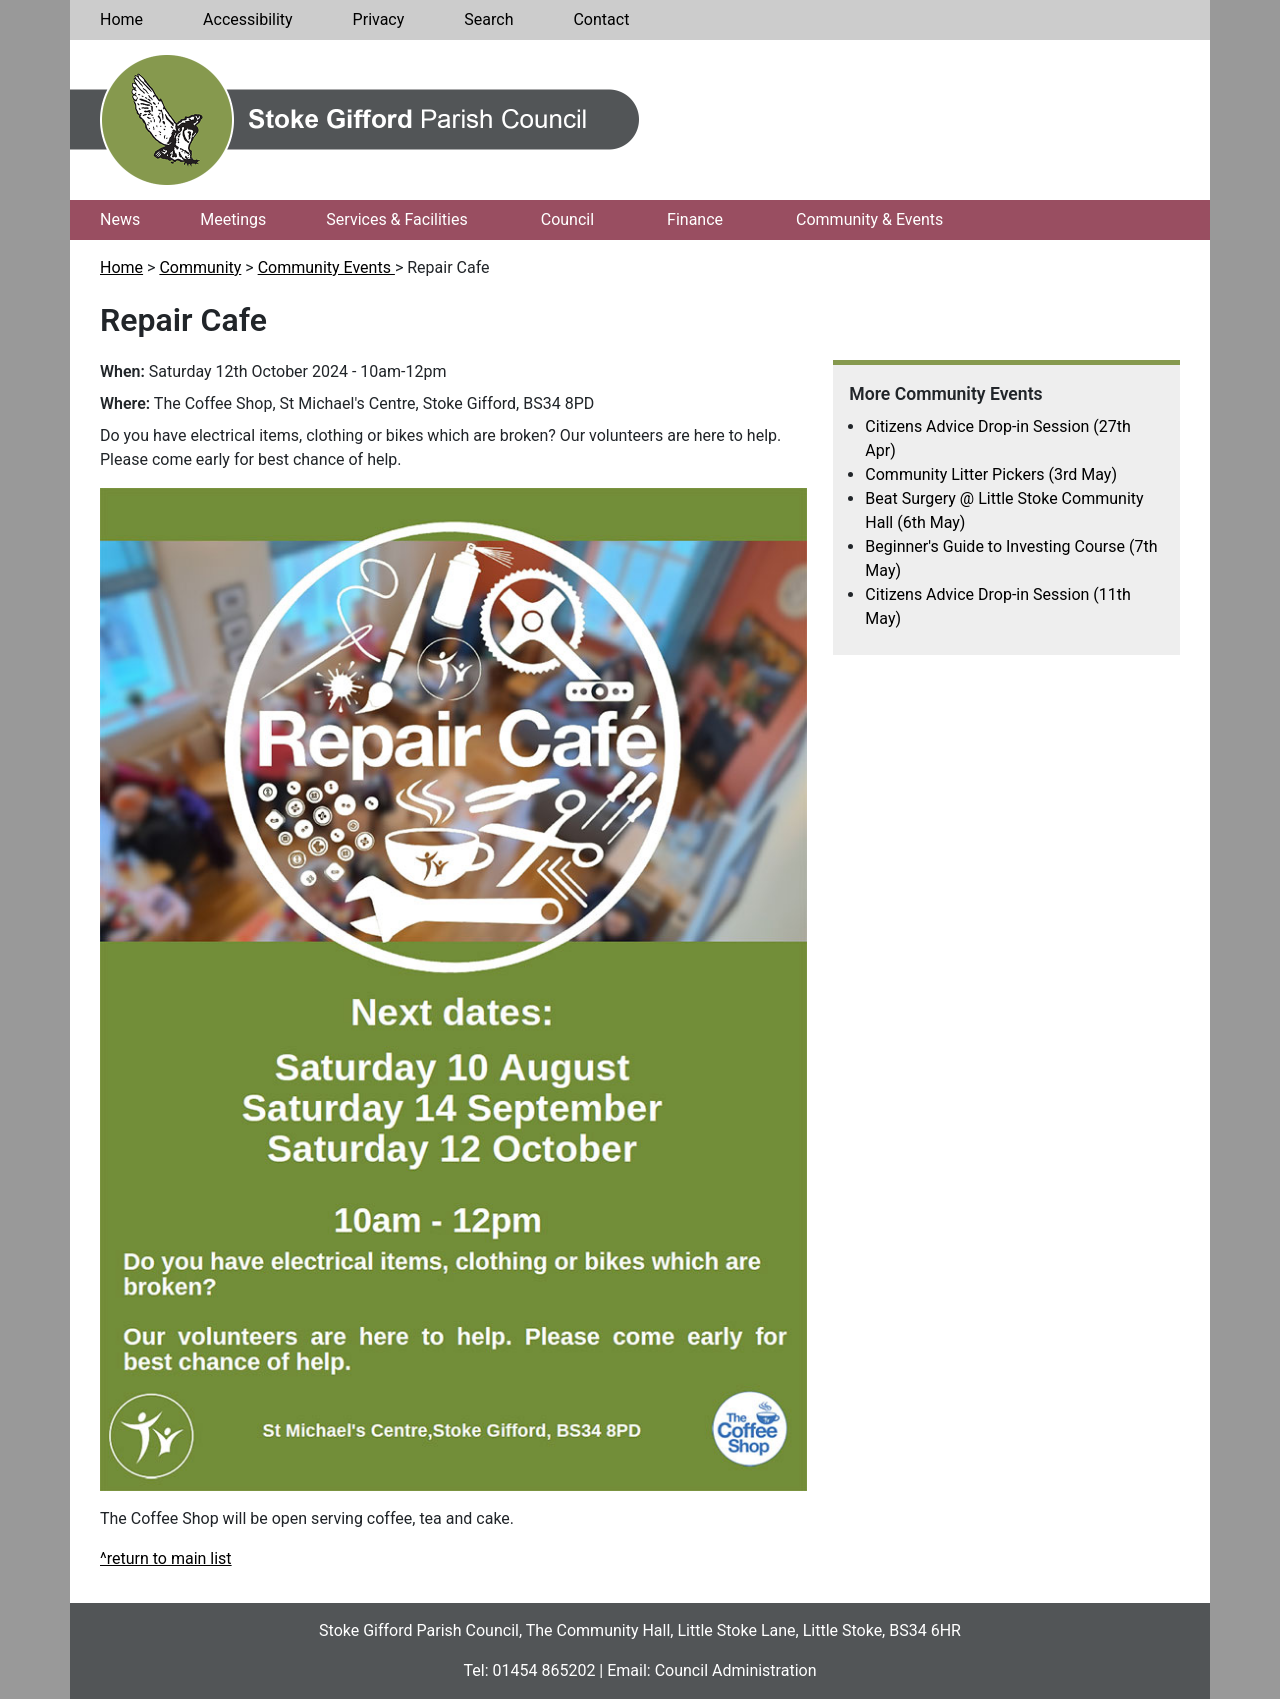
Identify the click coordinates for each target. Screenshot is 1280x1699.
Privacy (379, 19)
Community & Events (869, 219)
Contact (601, 19)
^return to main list (166, 1558)
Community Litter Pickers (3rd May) (991, 474)
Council (567, 219)
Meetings (233, 219)
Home (121, 19)
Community (200, 267)
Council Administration (736, 1670)
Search (488, 19)
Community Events (326, 267)
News (120, 219)
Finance (695, 219)
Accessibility (248, 19)
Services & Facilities (396, 219)
